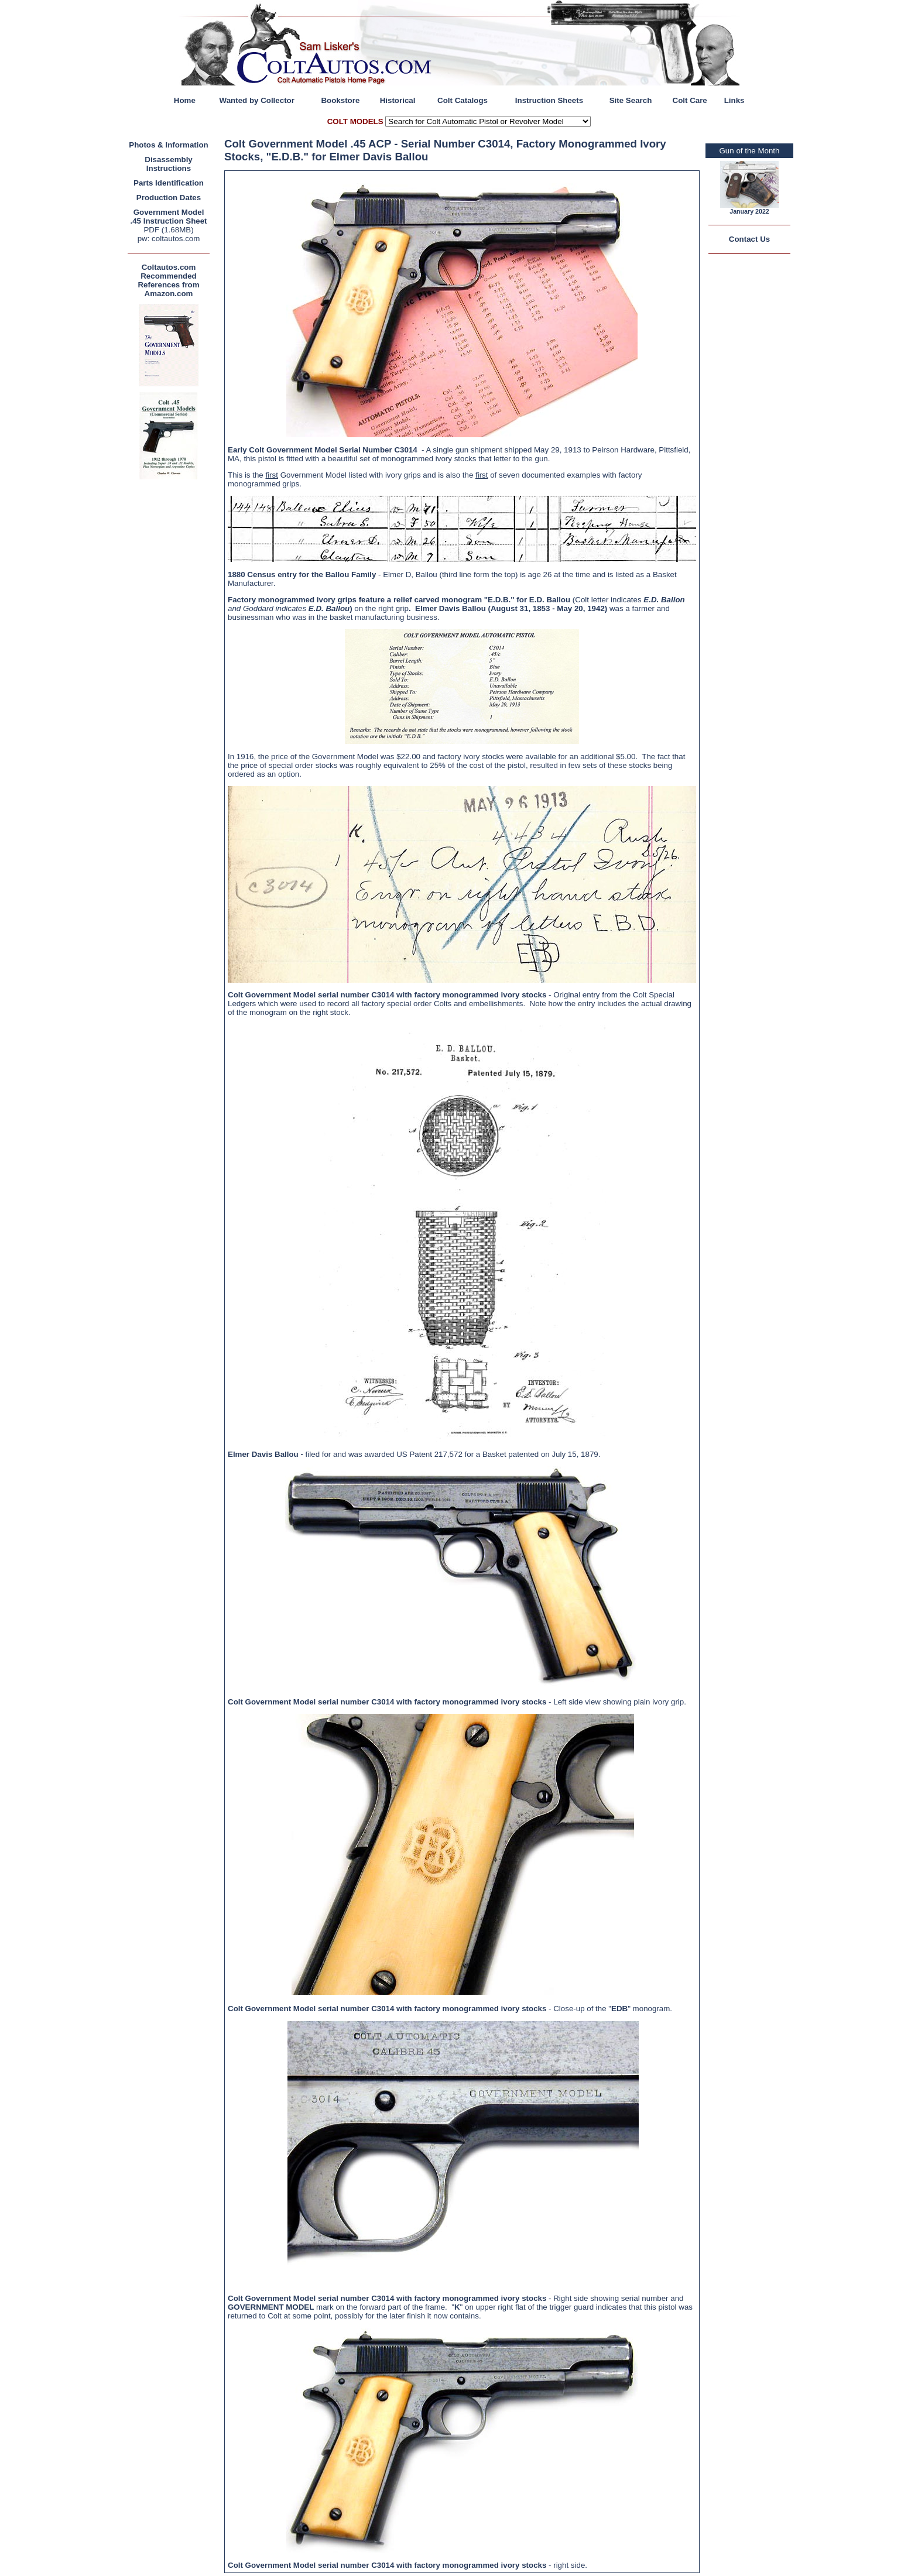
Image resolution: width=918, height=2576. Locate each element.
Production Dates (168, 197)
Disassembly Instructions (169, 164)
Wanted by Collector (257, 100)
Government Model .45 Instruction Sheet (168, 216)
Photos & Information (168, 144)
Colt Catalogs (462, 100)
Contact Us (749, 239)
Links (734, 100)
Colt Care (690, 100)
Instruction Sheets (549, 100)
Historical (398, 100)
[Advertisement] (171, 657)
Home (185, 100)
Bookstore (340, 100)
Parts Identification (168, 183)
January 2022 (749, 211)
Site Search (630, 100)
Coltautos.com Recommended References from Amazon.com (168, 280)
